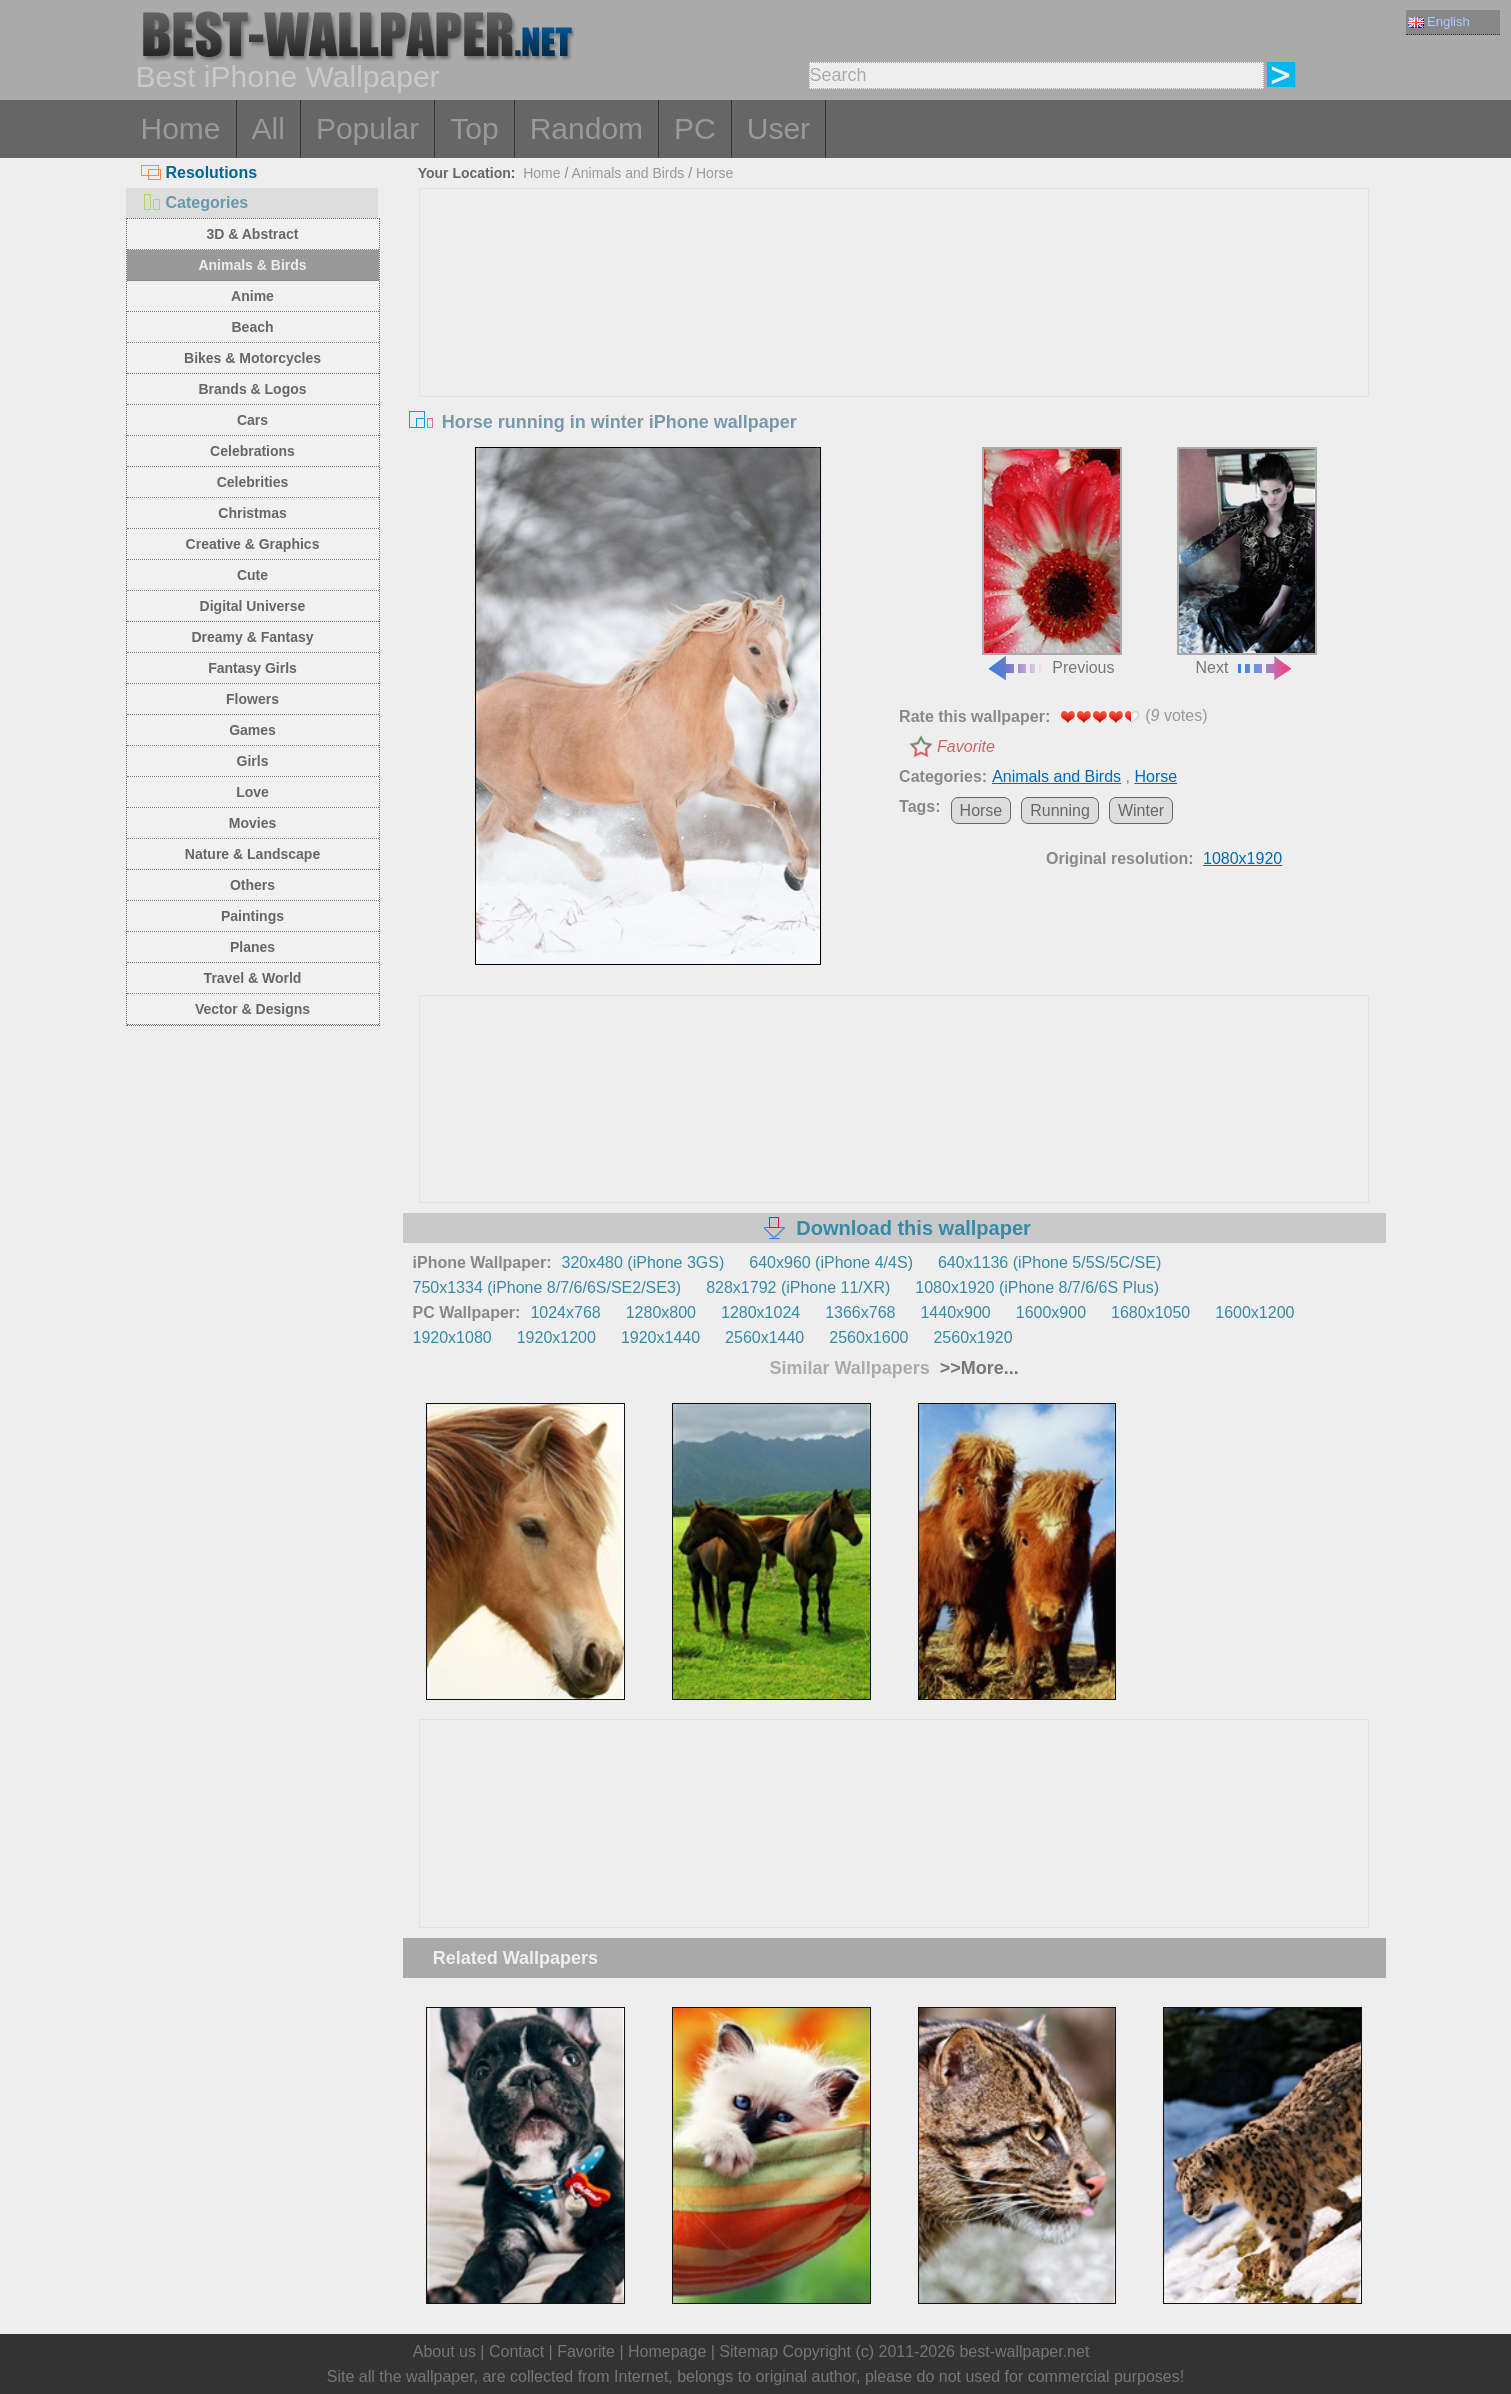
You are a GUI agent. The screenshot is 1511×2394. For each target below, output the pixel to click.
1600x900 (1051, 1312)
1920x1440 (660, 1337)
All (268, 128)
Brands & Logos (252, 389)
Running (1060, 810)
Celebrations (252, 451)
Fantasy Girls (252, 668)
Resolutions (199, 172)
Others (252, 885)
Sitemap (748, 2351)
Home (181, 128)
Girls (253, 761)
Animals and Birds (627, 173)
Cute (252, 575)
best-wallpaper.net (1024, 2351)
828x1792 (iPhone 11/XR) (798, 1287)
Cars (252, 420)
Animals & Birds (252, 265)
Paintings (252, 916)
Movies (252, 823)
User (778, 128)
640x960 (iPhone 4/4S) (831, 1262)
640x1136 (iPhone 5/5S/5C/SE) (1049, 1262)
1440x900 (955, 1312)
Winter (1141, 810)
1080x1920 (1242, 858)
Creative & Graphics (253, 544)
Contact (516, 2351)
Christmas (252, 513)
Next (1247, 562)
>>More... (977, 1368)
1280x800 (661, 1312)
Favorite (966, 746)
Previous (1052, 562)
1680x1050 (1150, 1312)
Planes (252, 947)
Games (252, 730)
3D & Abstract (252, 234)
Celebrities (253, 482)
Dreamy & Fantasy (252, 637)
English (1439, 21)
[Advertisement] (894, 339)
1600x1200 (1254, 1312)
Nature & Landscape (252, 854)
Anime (252, 296)
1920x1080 (452, 1337)
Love (252, 792)
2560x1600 (868, 1337)
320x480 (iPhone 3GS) (643, 1262)
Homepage (667, 2351)
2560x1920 (972, 1337)
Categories (195, 202)
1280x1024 (760, 1312)
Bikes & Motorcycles (252, 358)
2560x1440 (764, 1337)
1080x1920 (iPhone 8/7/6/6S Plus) (1037, 1287)
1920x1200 (556, 1337)
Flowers (252, 699)
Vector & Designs (252, 1009)
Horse (714, 173)
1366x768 (860, 1312)
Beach (252, 327)
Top (474, 128)
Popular (367, 128)
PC (695, 128)
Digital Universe (253, 606)
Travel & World (253, 978)
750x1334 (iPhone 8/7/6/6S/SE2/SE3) (547, 1287)
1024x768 (565, 1312)
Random (586, 128)
